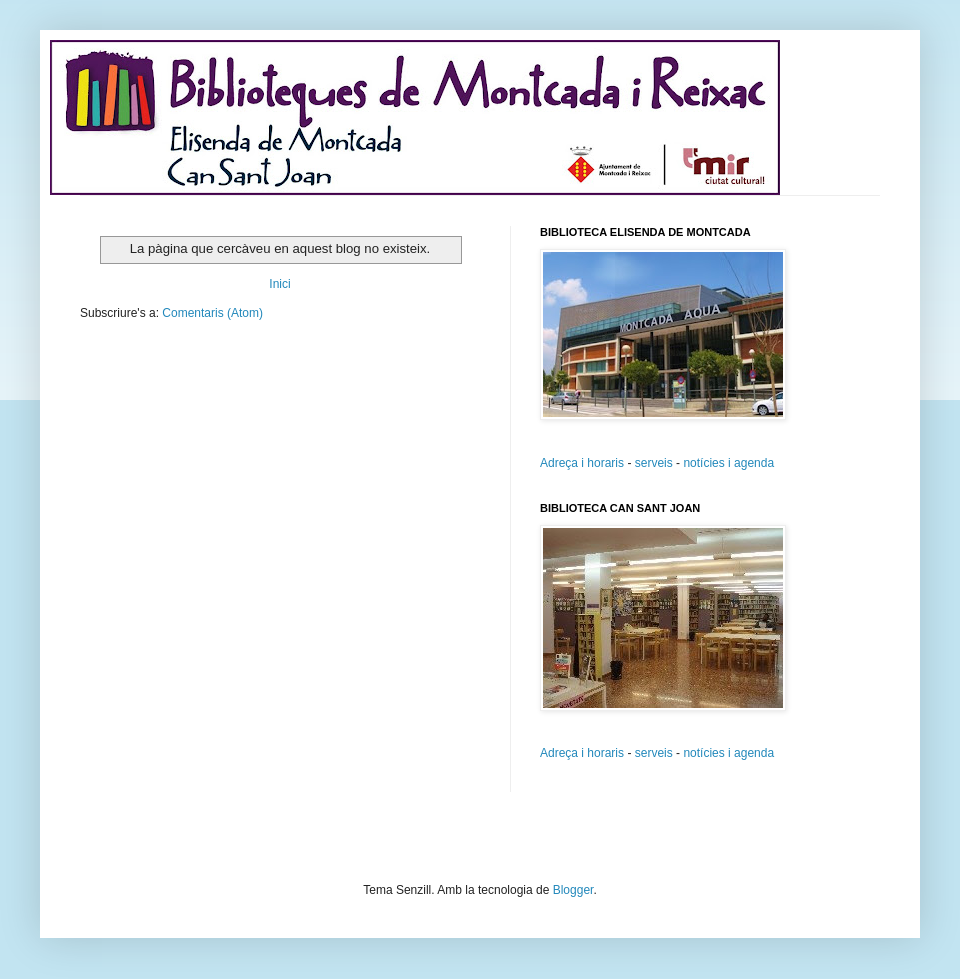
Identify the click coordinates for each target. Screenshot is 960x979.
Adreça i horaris (582, 463)
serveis (654, 463)
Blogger (573, 890)
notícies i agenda (728, 463)
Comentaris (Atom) (212, 313)
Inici (279, 284)
